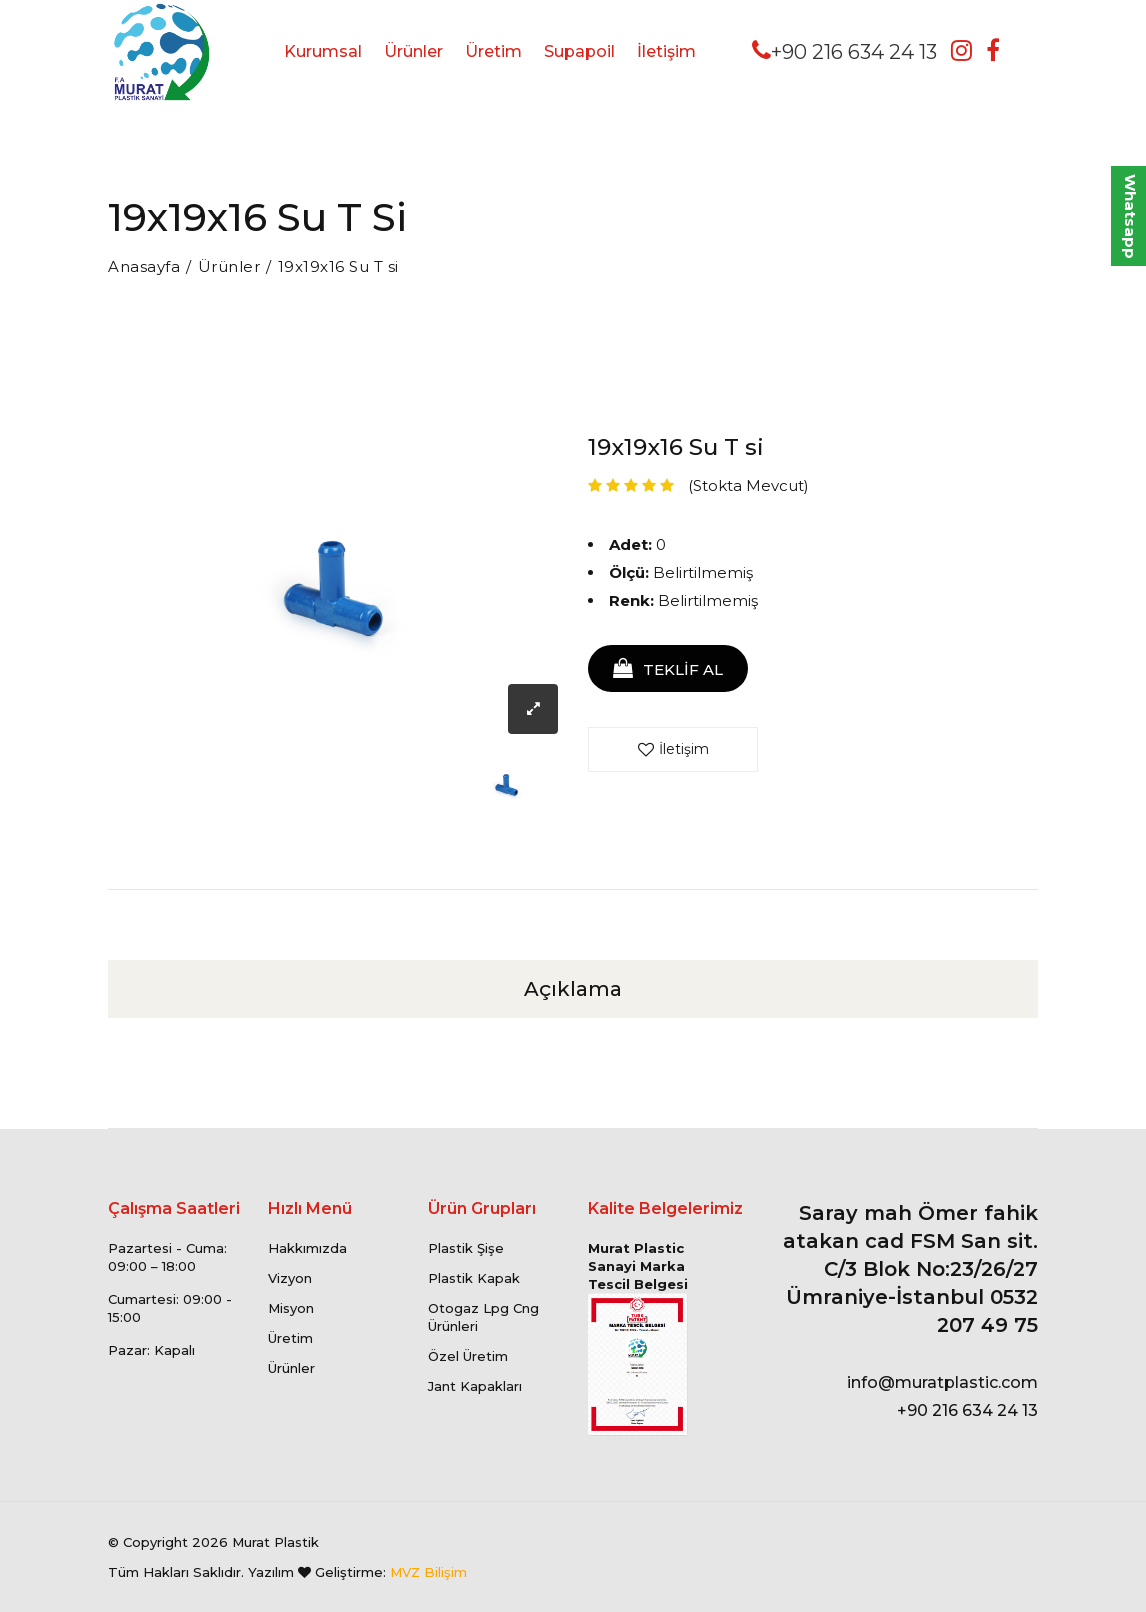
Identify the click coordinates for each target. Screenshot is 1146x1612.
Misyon (291, 1308)
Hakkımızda (307, 1248)
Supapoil (579, 51)
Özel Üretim (468, 1356)
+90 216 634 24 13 (844, 51)
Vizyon (290, 1278)
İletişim (666, 51)
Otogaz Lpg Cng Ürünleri (483, 1317)
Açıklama (573, 989)
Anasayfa (144, 266)
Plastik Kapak (474, 1278)
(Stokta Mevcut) (748, 485)
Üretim (493, 51)
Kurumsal (323, 51)
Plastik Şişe (466, 1248)
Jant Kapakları (475, 1386)
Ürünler (413, 51)
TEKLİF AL (668, 668)
